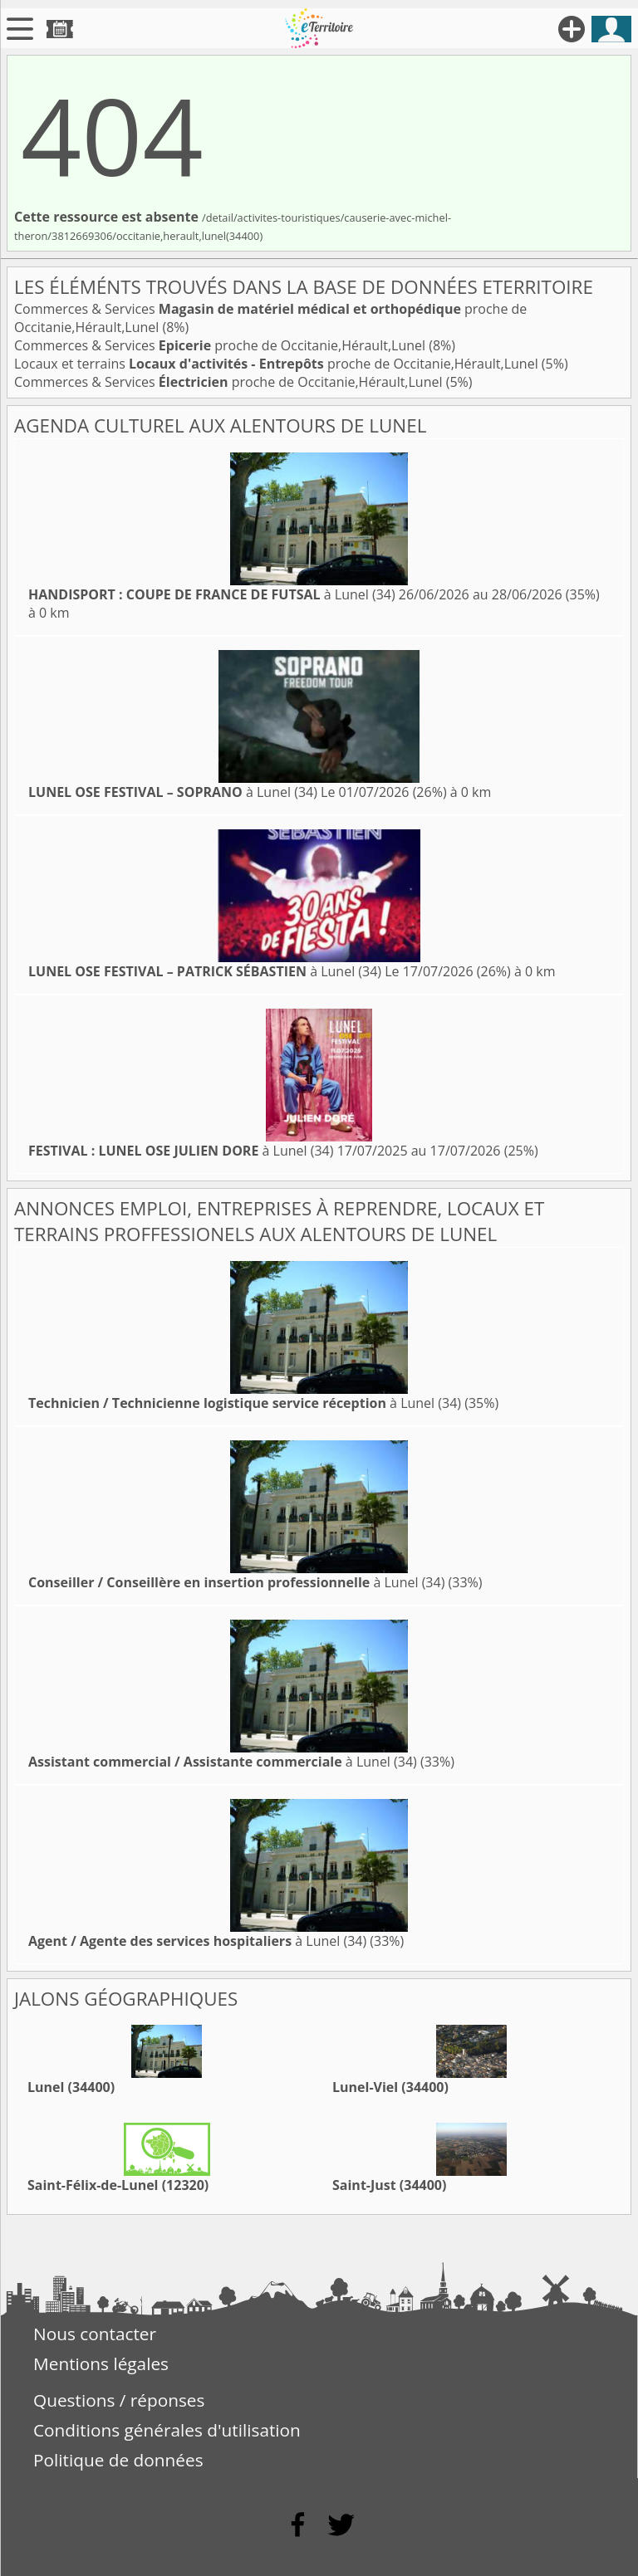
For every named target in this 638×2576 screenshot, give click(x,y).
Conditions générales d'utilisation (167, 2430)
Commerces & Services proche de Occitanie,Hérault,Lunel (221, 345)
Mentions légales (101, 2363)
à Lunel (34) (211, 594)
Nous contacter (94, 2333)
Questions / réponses (118, 2400)
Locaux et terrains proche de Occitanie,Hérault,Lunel (278, 363)
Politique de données (118, 2459)
